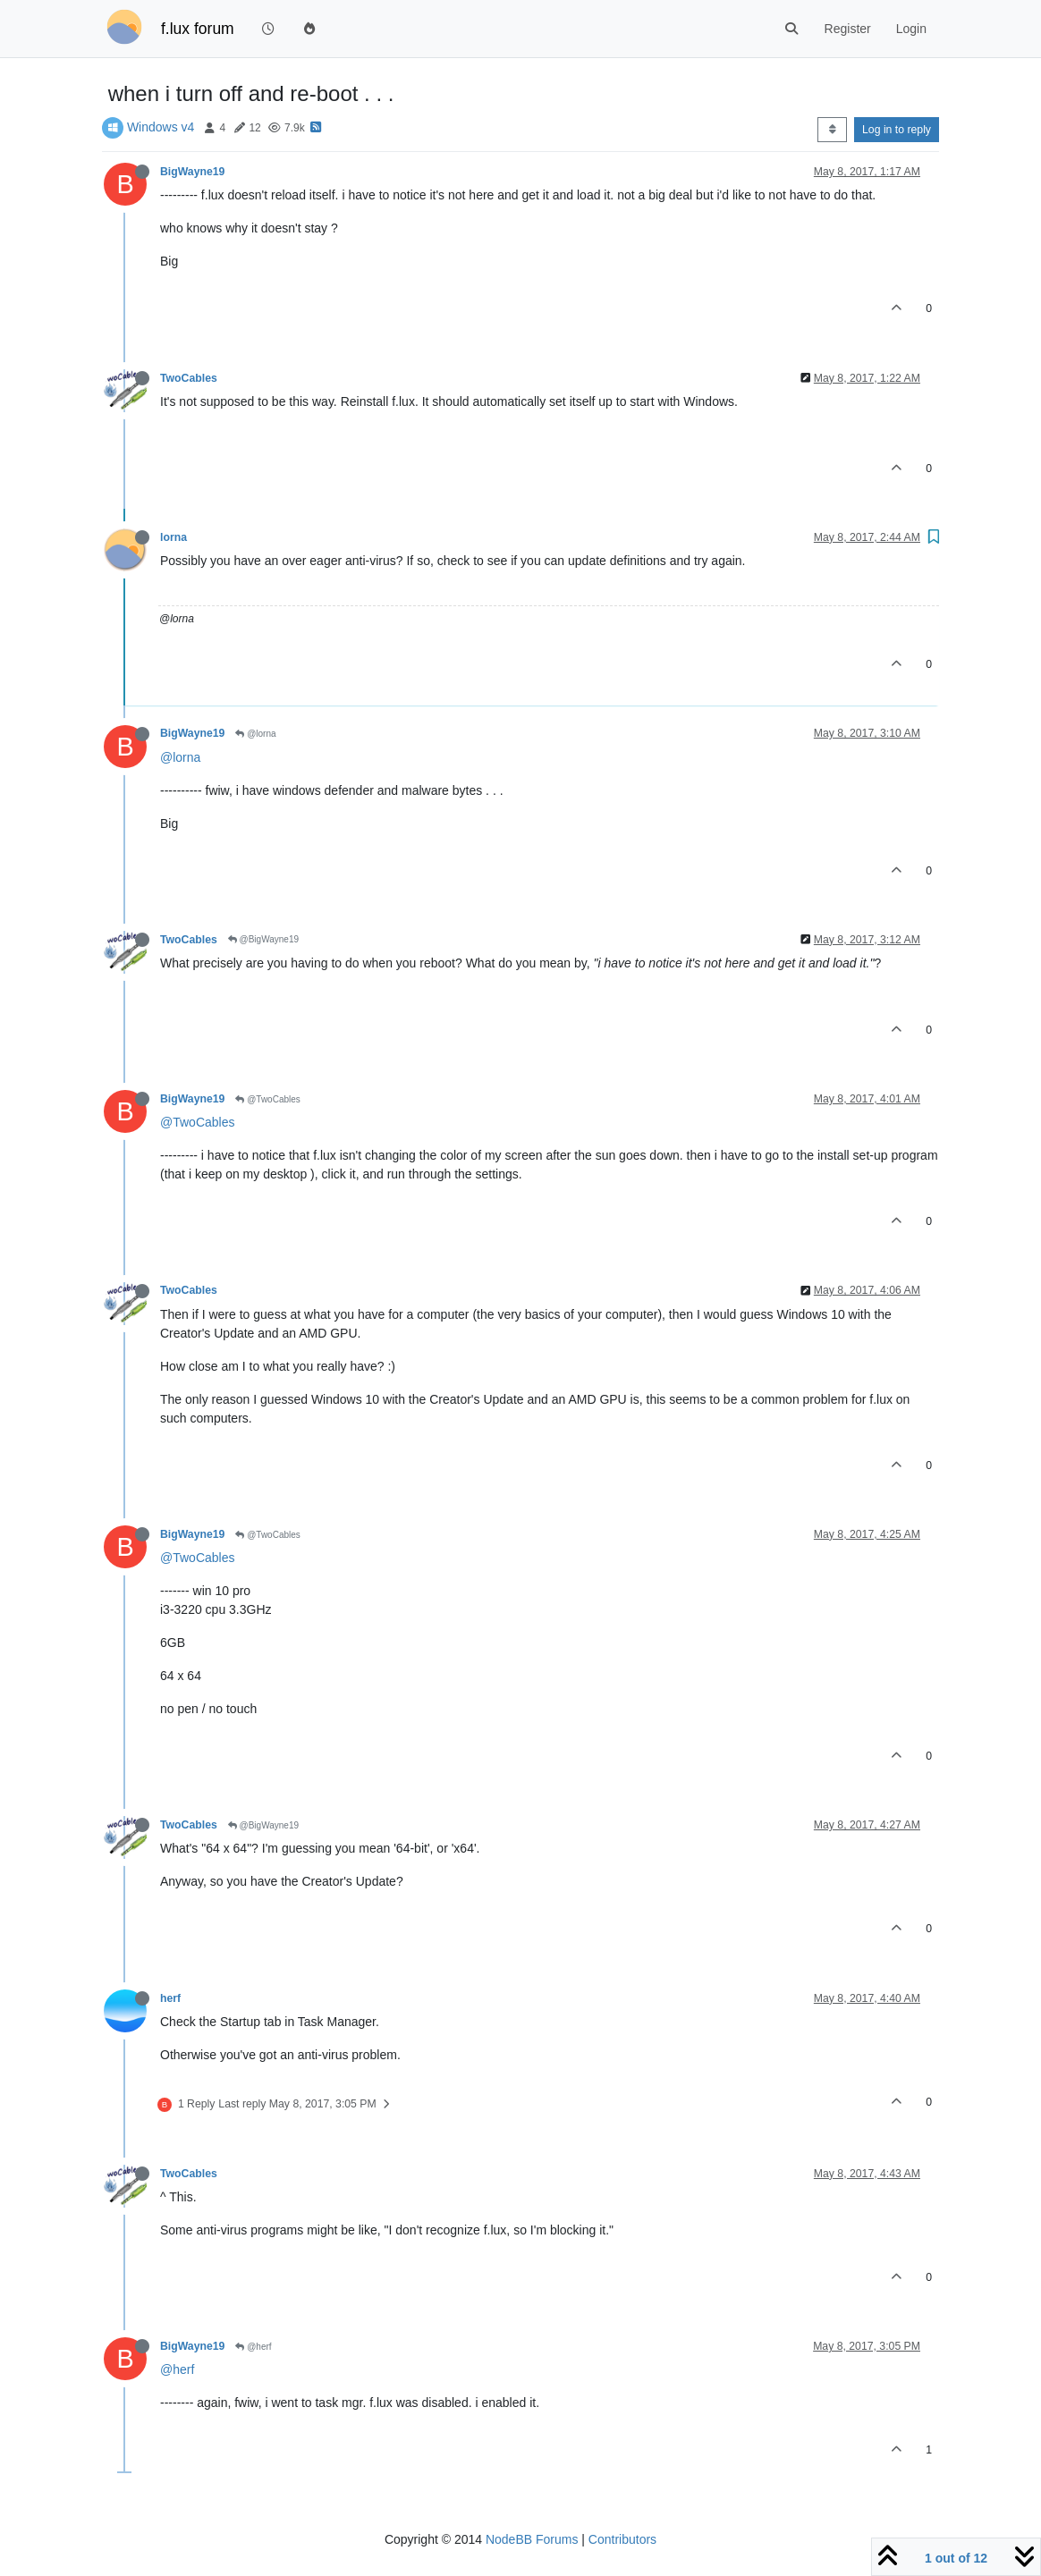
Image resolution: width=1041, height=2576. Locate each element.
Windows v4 (160, 127)
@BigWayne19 (263, 939)
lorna (173, 537)
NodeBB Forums (532, 2539)
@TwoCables (267, 1099)
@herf (253, 2347)
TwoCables (188, 378)
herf (170, 1998)
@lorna (255, 734)
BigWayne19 (192, 171)
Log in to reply (896, 129)
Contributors (622, 2539)
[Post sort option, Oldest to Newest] (832, 129)
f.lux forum (197, 29)
